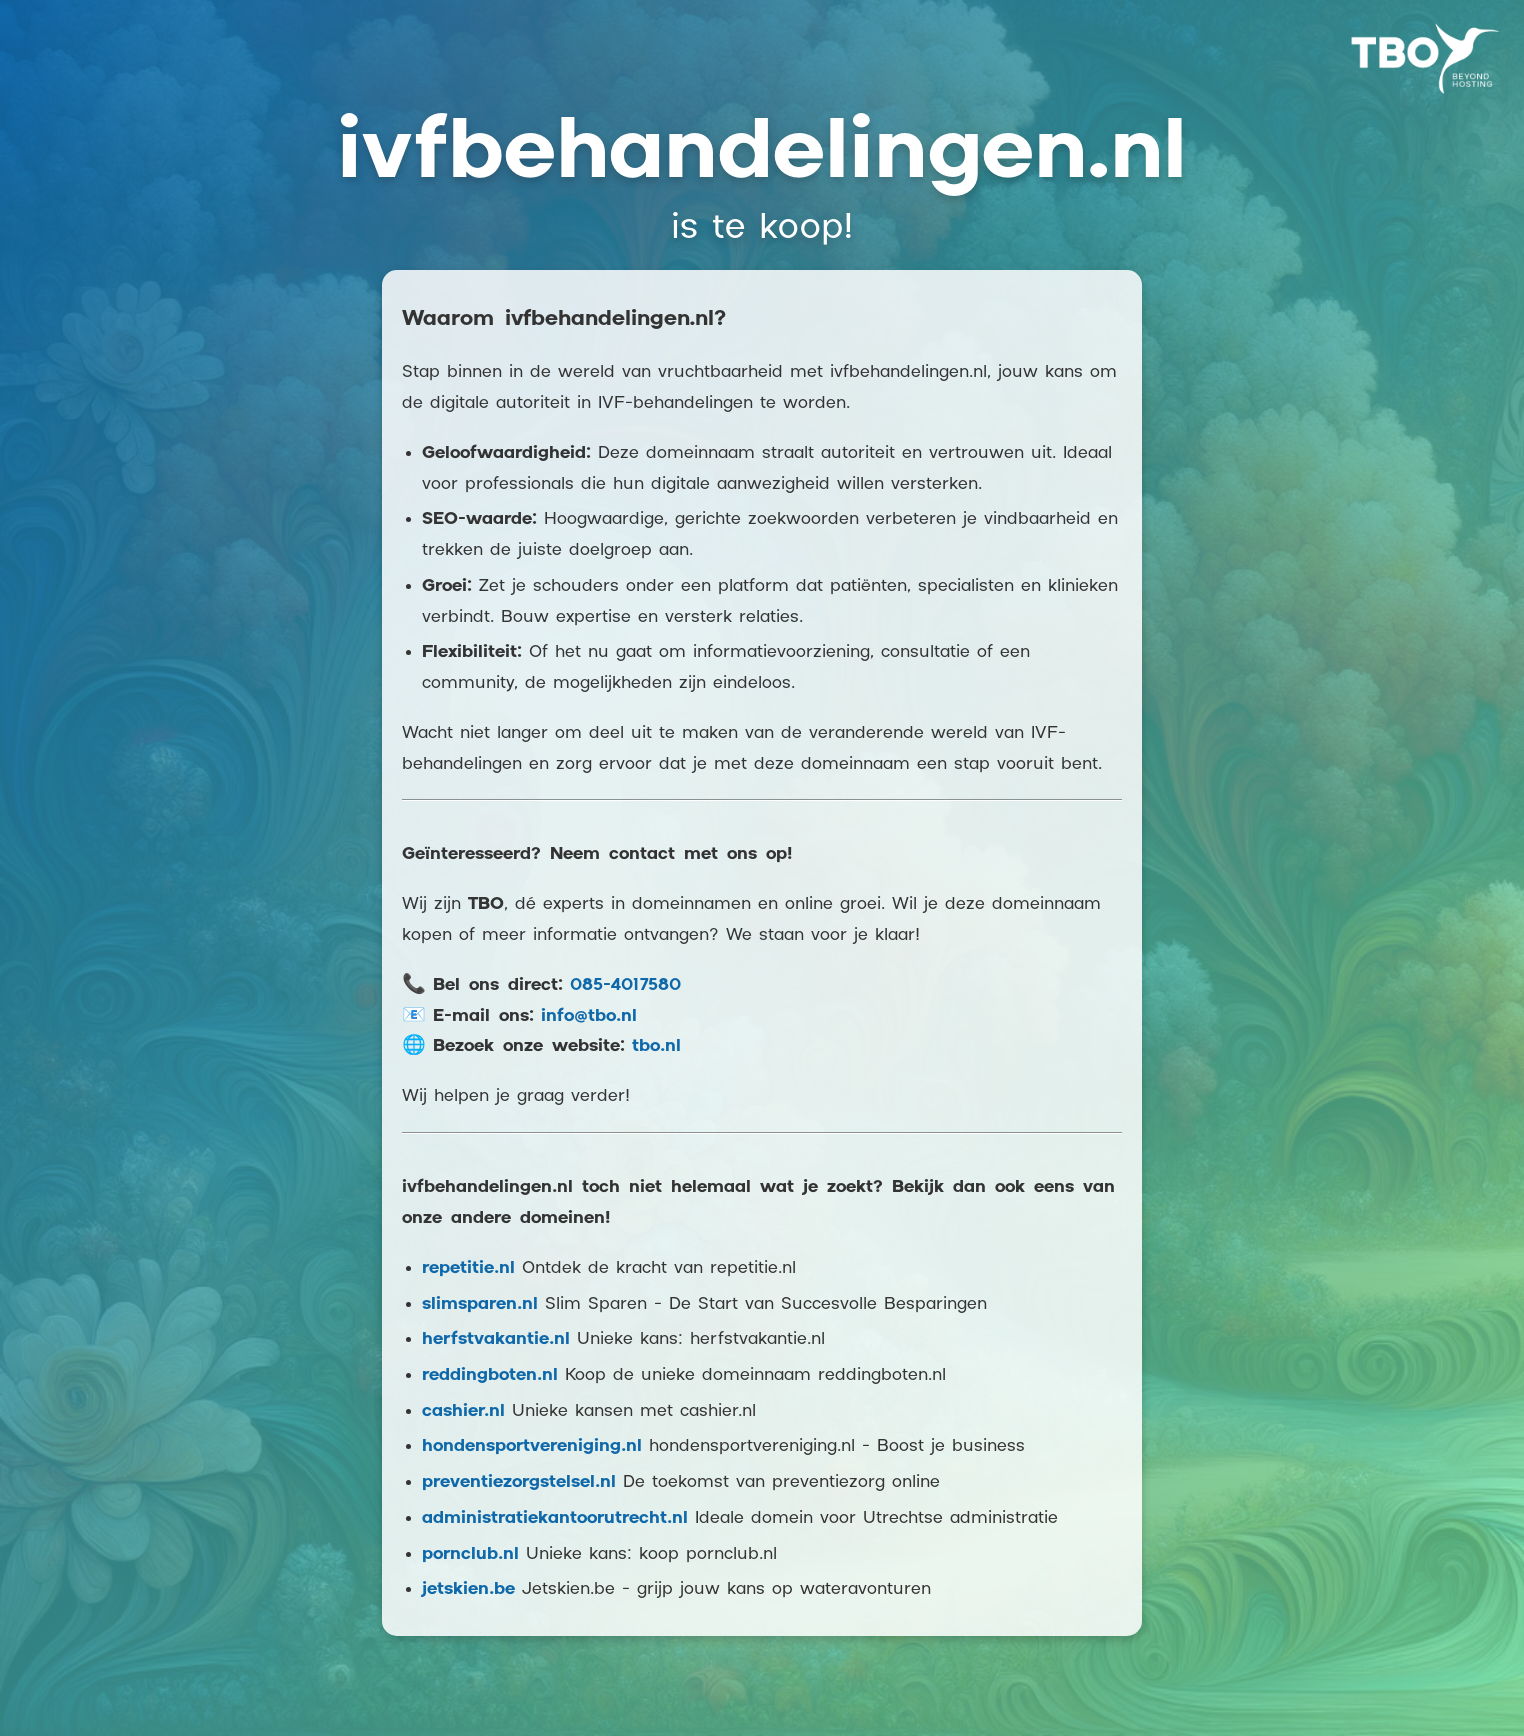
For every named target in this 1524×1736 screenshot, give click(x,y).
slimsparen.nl (480, 1304)
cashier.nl (463, 1411)
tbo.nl (656, 1046)
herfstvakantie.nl (496, 1339)
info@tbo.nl (589, 1016)
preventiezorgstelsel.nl (519, 1482)
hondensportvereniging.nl (532, 1446)
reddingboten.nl (490, 1375)
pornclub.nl (470, 1554)
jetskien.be (468, 1589)
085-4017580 (625, 985)
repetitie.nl (468, 1268)
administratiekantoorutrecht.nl (555, 1518)
